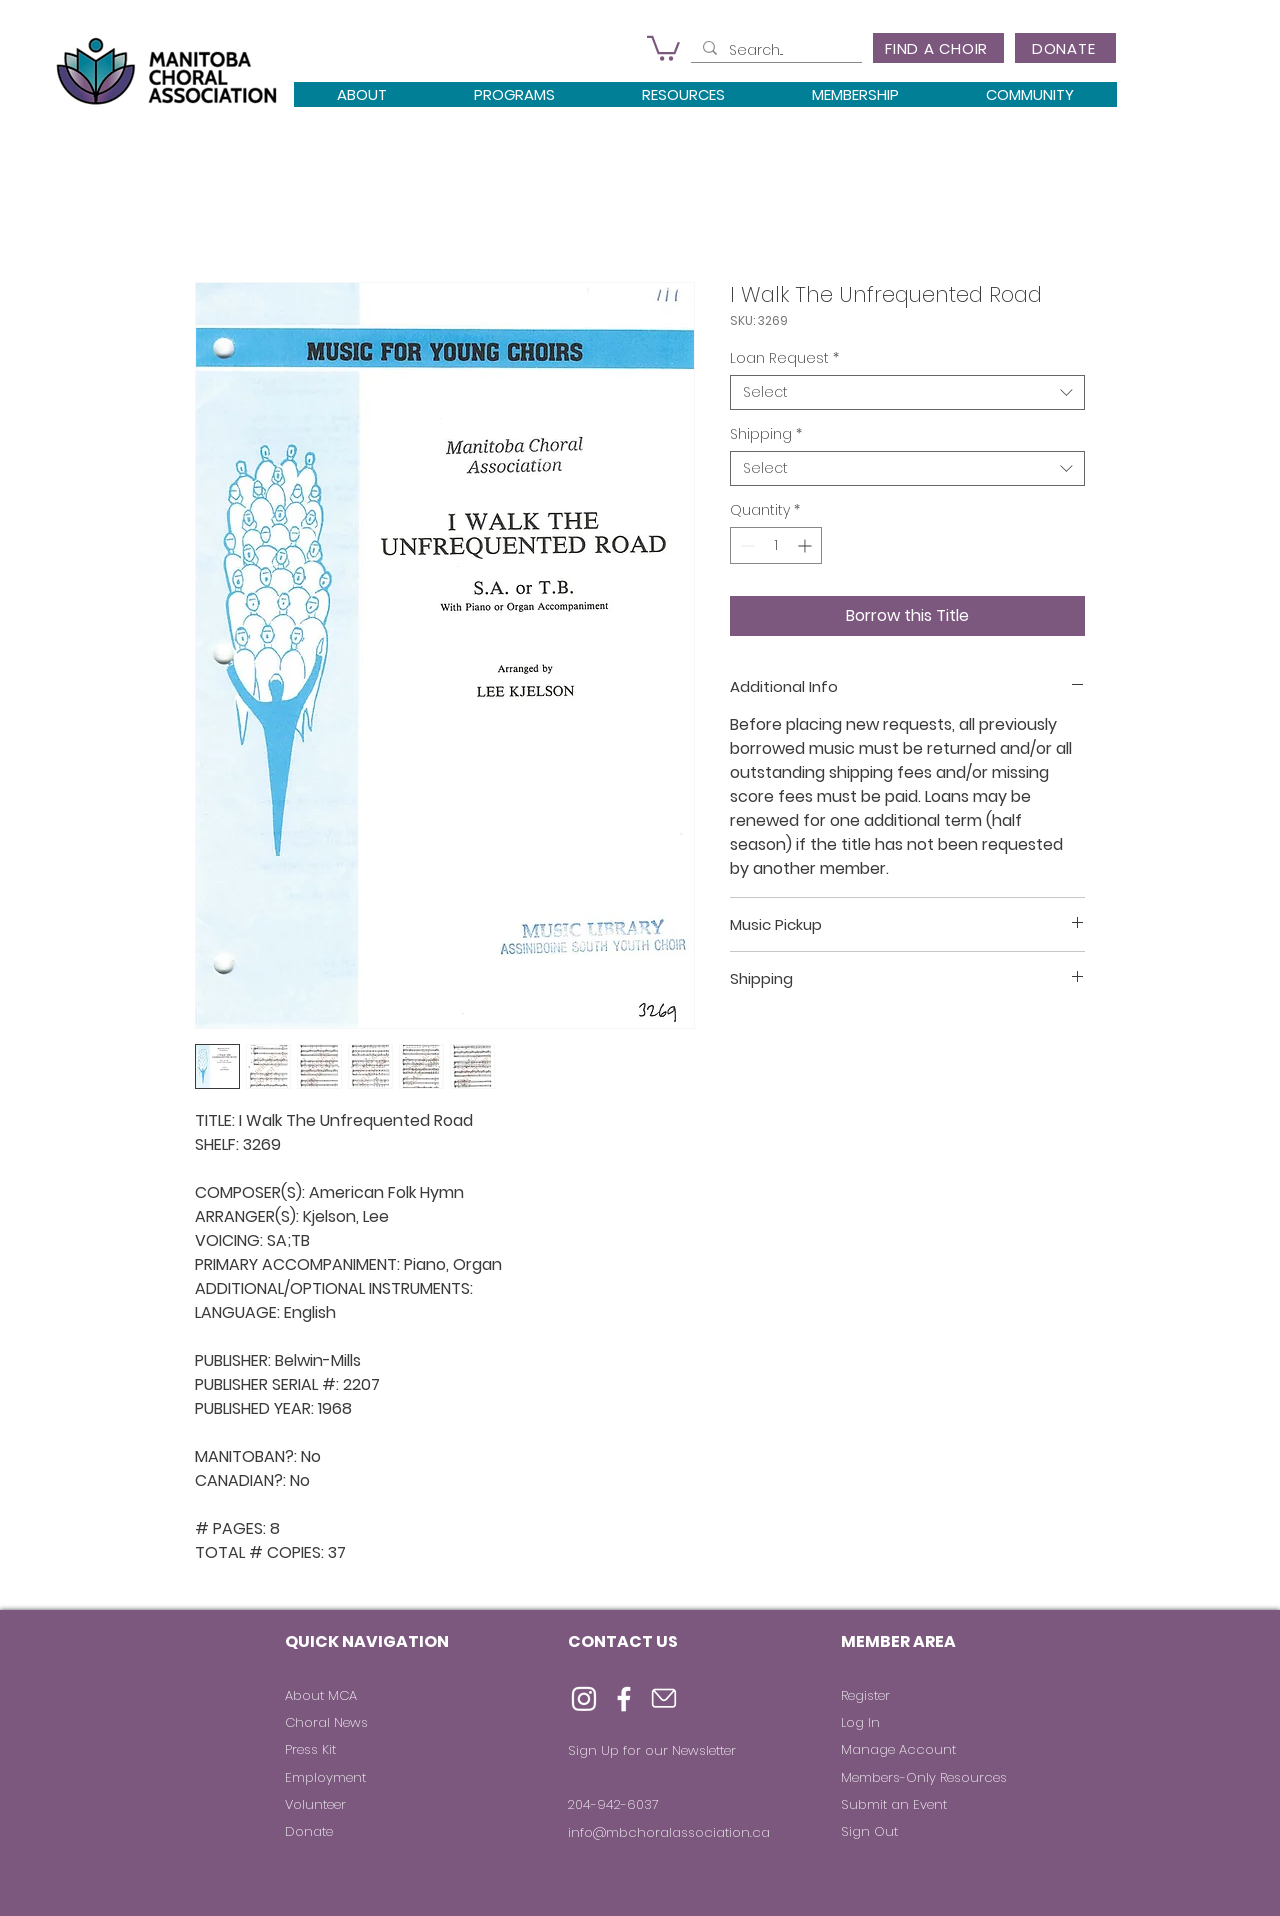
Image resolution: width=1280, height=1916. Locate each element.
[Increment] (806, 545)
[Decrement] (745, 545)
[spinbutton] (776, 545)
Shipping (766, 434)
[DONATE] (1065, 48)
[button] (663, 47)
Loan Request (784, 358)
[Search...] (774, 51)
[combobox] (907, 392)
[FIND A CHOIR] (938, 48)
